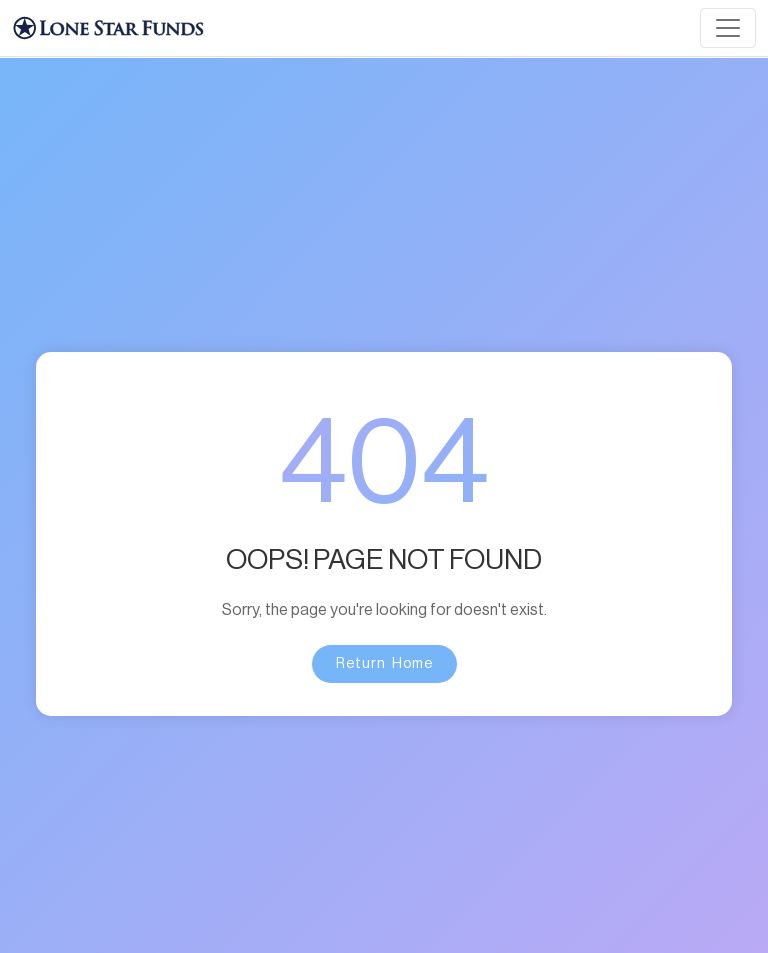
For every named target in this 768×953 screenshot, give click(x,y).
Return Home (384, 664)
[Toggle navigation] (728, 28)
